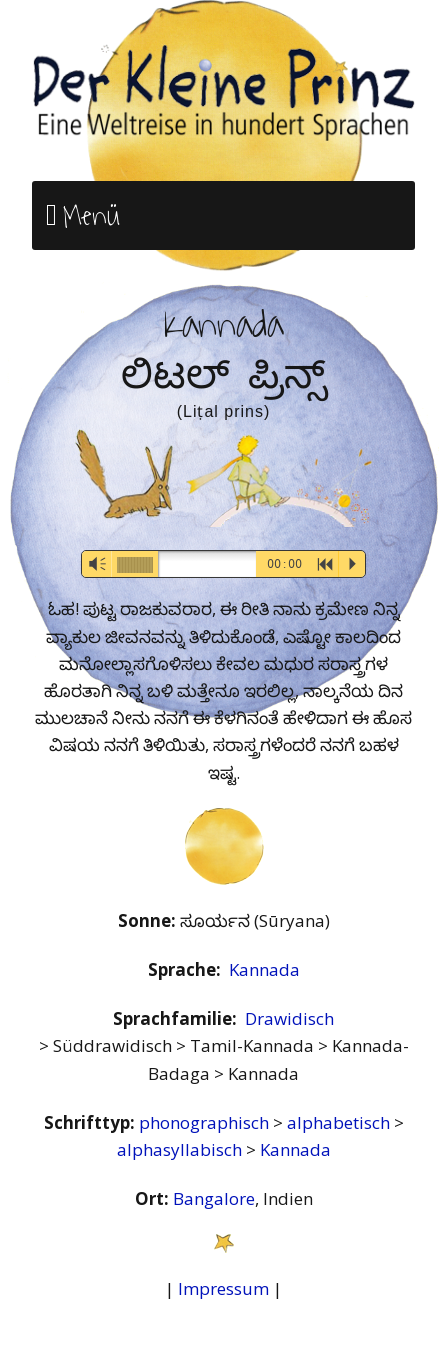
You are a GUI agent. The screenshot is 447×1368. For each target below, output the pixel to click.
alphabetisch (340, 1122)
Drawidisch (289, 1018)
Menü (91, 216)
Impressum (223, 1288)
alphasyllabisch (181, 1149)
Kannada (264, 969)
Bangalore (214, 1198)
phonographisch (206, 1122)
